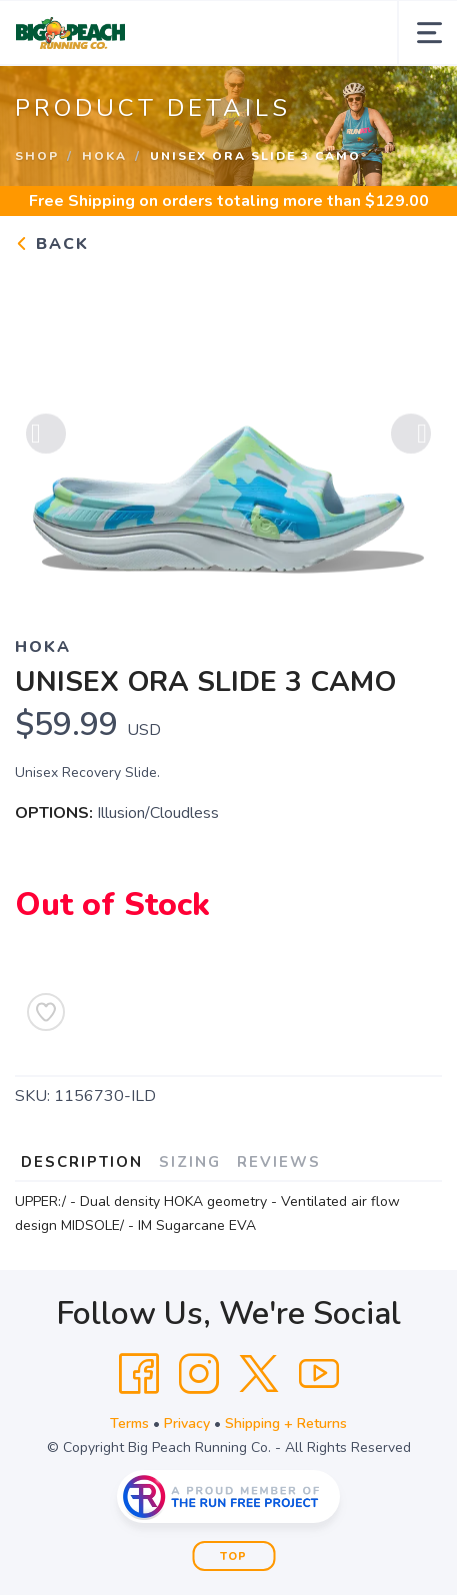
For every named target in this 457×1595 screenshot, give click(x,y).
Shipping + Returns (286, 1423)
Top (233, 1556)
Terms (129, 1423)
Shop (37, 156)
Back (52, 244)
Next (411, 437)
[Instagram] (199, 1374)
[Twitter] (259, 1374)
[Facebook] (139, 1374)
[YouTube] (319, 1374)
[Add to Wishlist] (46, 1012)
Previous (46, 437)
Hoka (104, 156)
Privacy (187, 1423)
